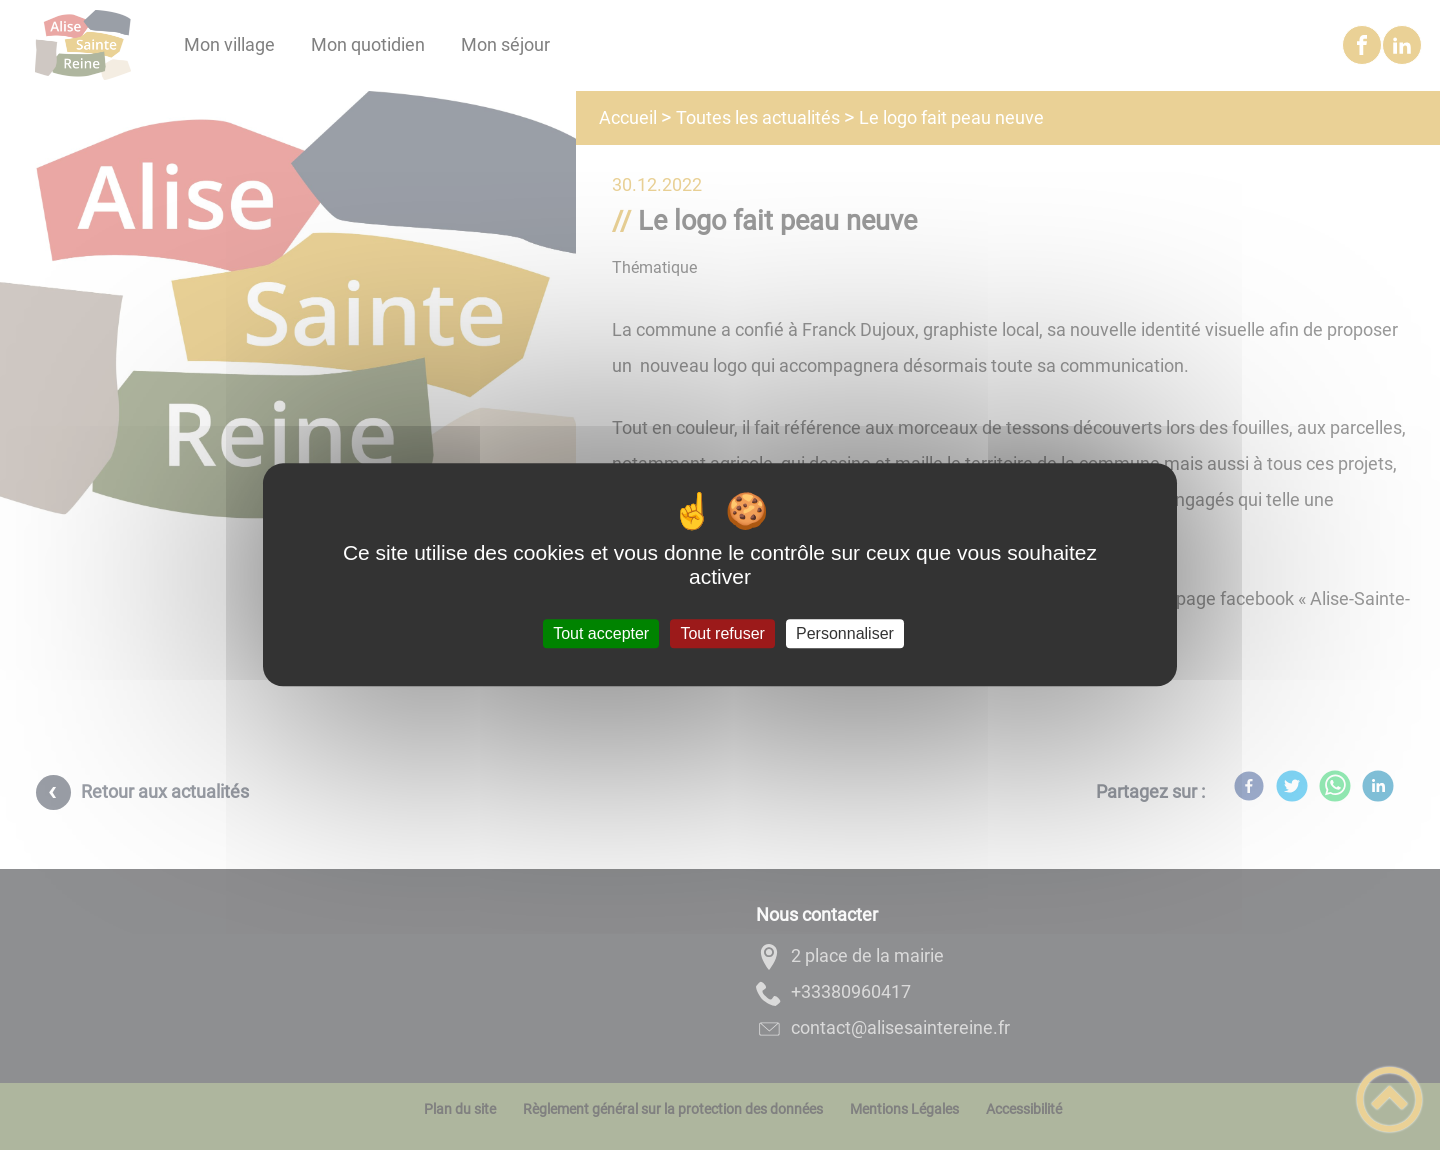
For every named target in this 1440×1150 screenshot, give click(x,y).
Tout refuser (722, 633)
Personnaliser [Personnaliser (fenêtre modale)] (845, 633)
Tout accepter (601, 633)
